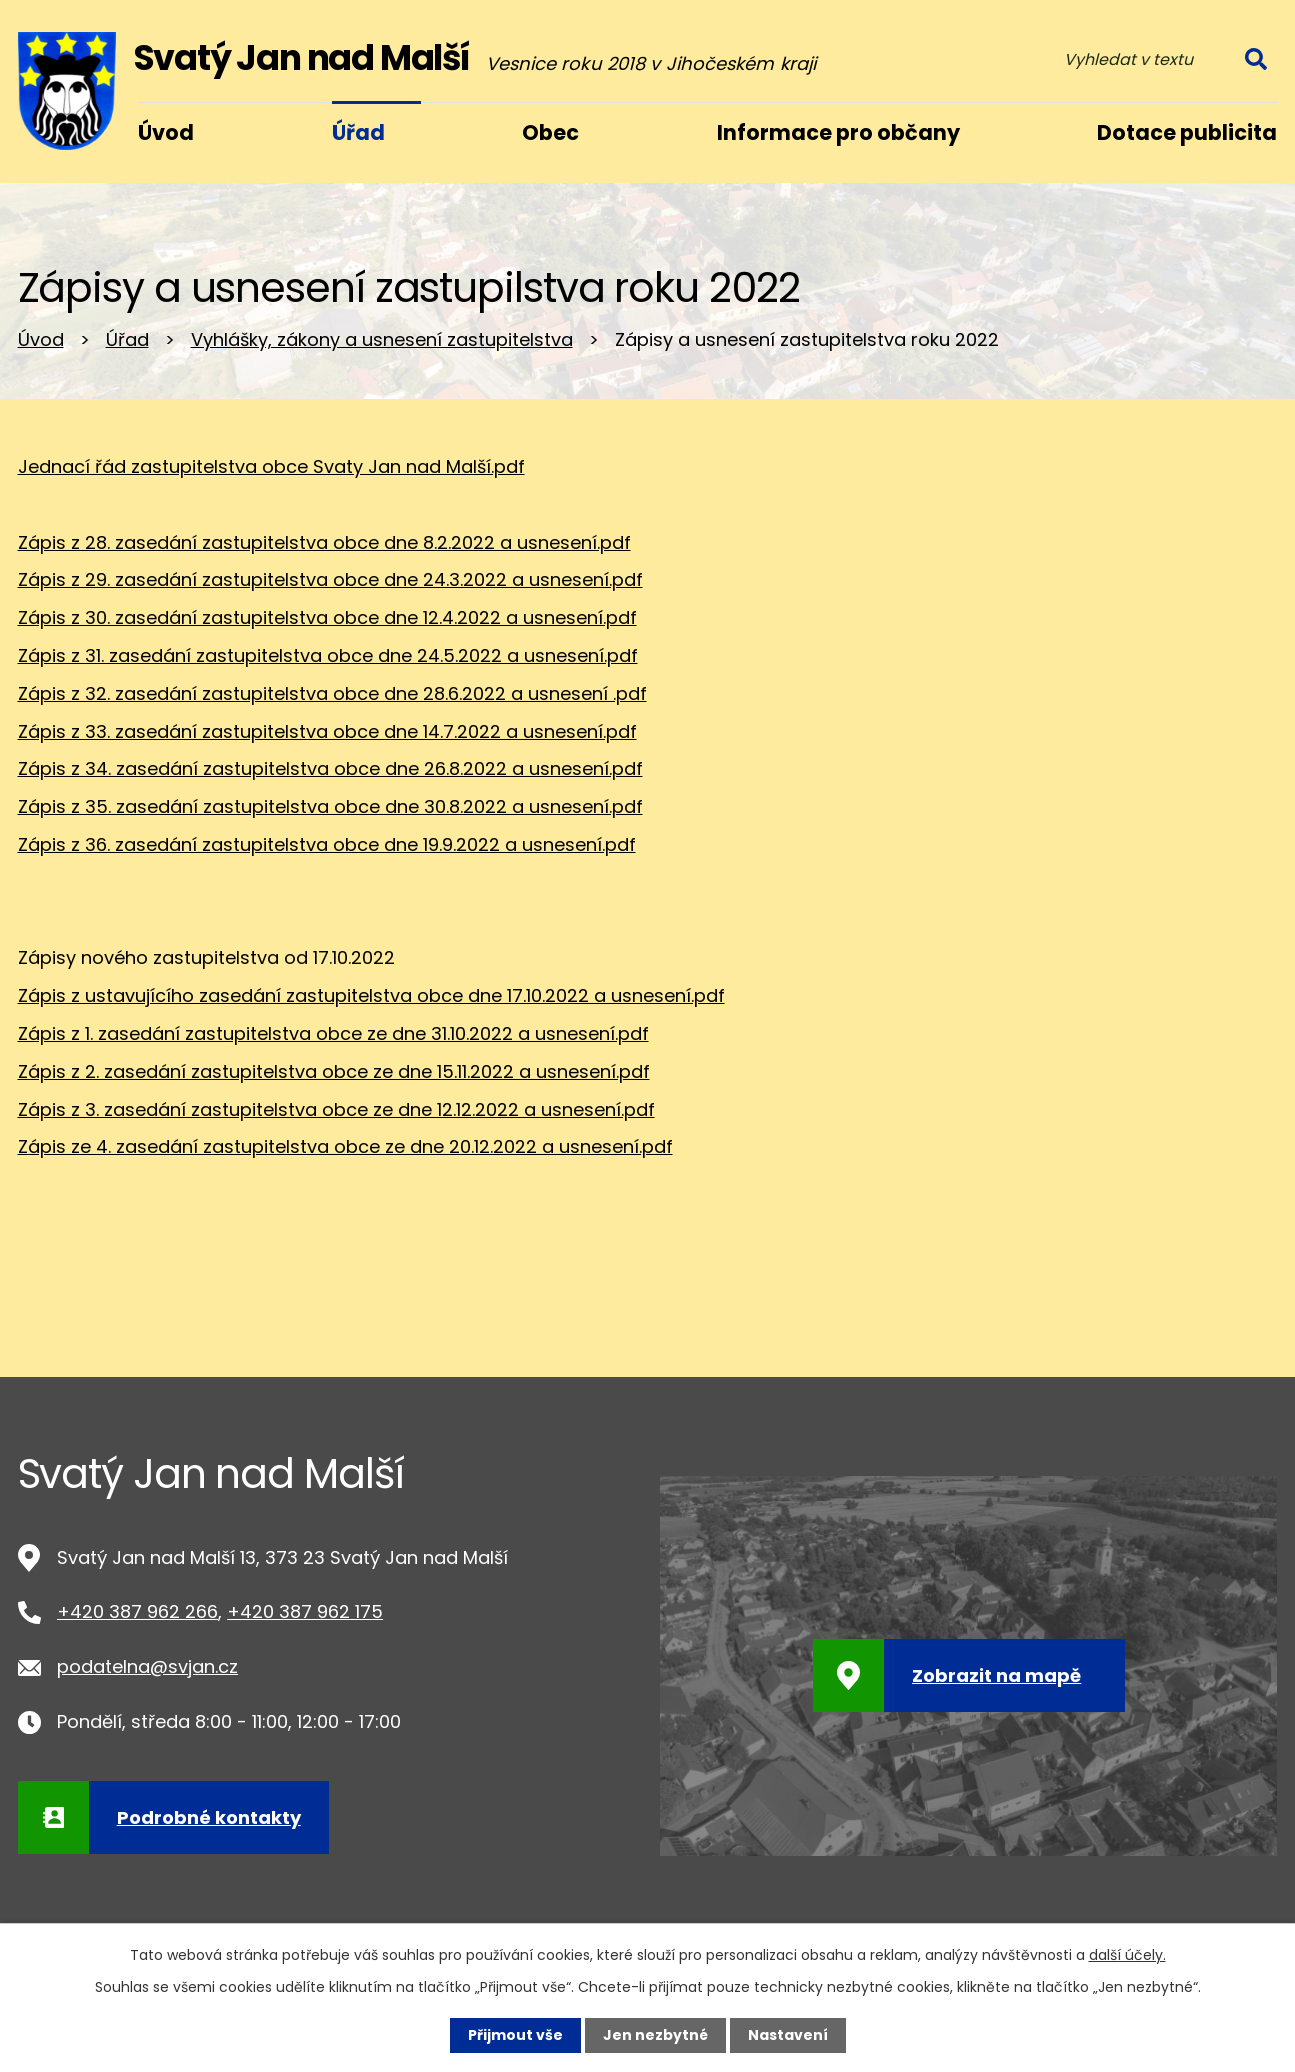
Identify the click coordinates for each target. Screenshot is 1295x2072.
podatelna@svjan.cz (147, 1666)
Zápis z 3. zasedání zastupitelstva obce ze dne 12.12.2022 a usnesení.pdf (336, 1109)
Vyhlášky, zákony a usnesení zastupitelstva (382, 339)
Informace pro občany (838, 132)
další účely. (1127, 1955)
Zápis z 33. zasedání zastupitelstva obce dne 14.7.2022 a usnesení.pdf (327, 731)
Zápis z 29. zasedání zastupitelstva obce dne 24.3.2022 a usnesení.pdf (330, 579)
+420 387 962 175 (305, 1611)
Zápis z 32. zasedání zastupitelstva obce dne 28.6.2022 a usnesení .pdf (332, 693)
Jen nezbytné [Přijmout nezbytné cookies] (655, 2035)
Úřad (127, 339)
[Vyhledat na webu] (1163, 59)
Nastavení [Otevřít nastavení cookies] (788, 2035)
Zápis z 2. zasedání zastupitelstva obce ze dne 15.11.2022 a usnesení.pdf (334, 1071)
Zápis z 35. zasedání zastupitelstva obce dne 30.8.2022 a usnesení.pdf (330, 806)
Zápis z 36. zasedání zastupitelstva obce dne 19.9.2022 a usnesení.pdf (327, 844)
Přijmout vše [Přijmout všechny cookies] (515, 2035)
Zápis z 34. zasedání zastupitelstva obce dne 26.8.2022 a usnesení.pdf (330, 768)
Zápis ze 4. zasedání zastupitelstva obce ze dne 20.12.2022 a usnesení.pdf (345, 1146)
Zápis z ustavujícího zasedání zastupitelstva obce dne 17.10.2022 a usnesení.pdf (371, 995)
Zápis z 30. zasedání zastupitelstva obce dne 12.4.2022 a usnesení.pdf (327, 617)
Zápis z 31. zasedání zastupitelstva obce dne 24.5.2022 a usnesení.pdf (328, 655)
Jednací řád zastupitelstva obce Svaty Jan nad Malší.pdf (271, 466)
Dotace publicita (1187, 132)
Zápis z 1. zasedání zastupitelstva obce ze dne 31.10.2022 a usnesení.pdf (333, 1033)
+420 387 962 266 (137, 1611)
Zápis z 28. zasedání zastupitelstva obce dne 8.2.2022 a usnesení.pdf (324, 542)
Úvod (41, 339)
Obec (550, 132)
